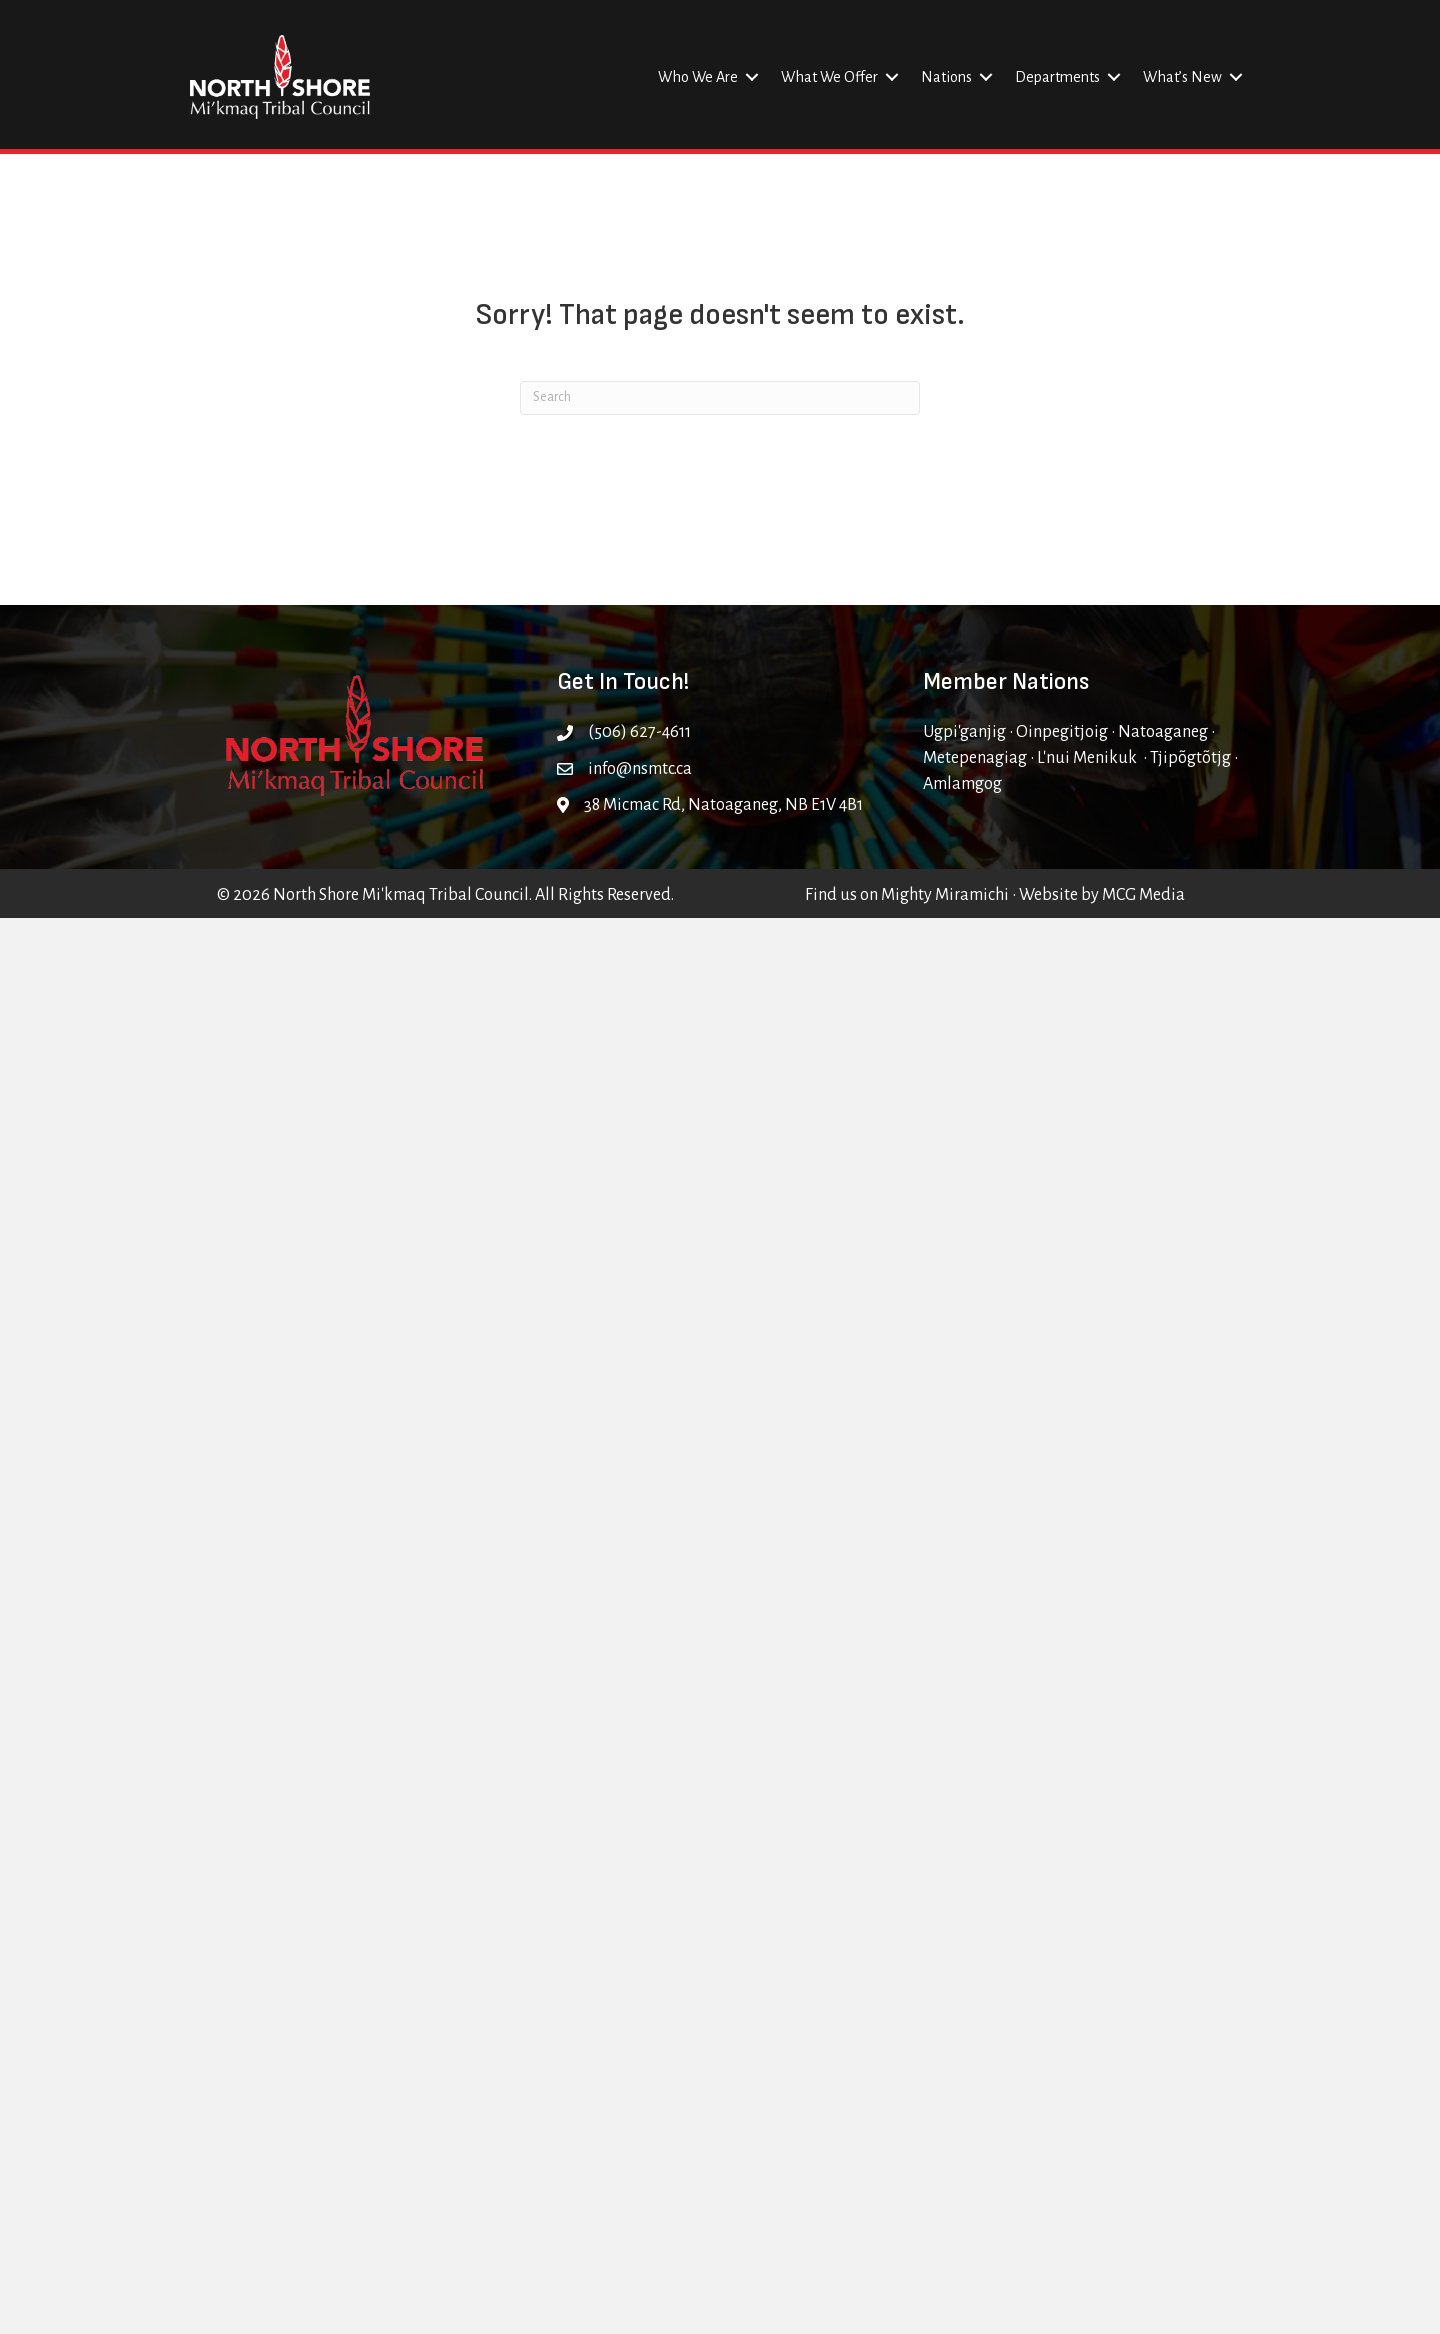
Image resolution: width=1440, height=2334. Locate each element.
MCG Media (1143, 895)
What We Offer (829, 77)
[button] (752, 77)
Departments (1057, 77)
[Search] (720, 398)
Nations (946, 77)
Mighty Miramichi (945, 895)
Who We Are (698, 77)
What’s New (1182, 77)
